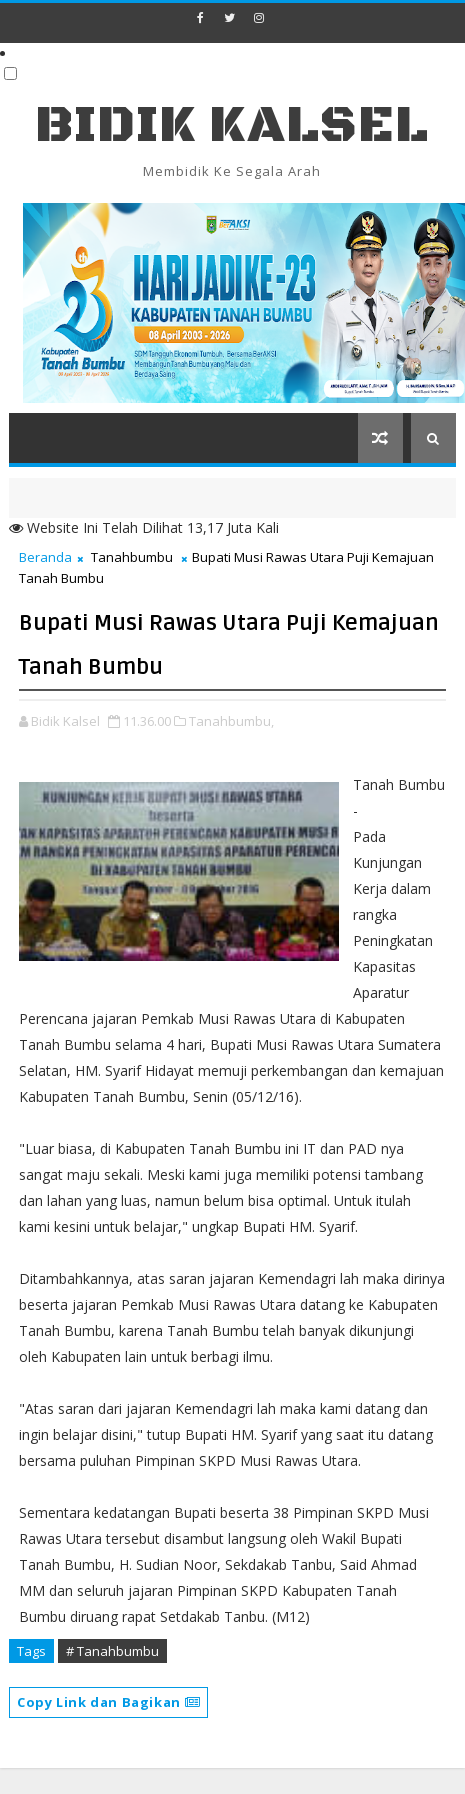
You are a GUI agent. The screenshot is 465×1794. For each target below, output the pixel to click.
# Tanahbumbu (112, 1651)
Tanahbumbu (132, 557)
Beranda (45, 557)
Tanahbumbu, (231, 721)
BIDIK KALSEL (232, 125)
